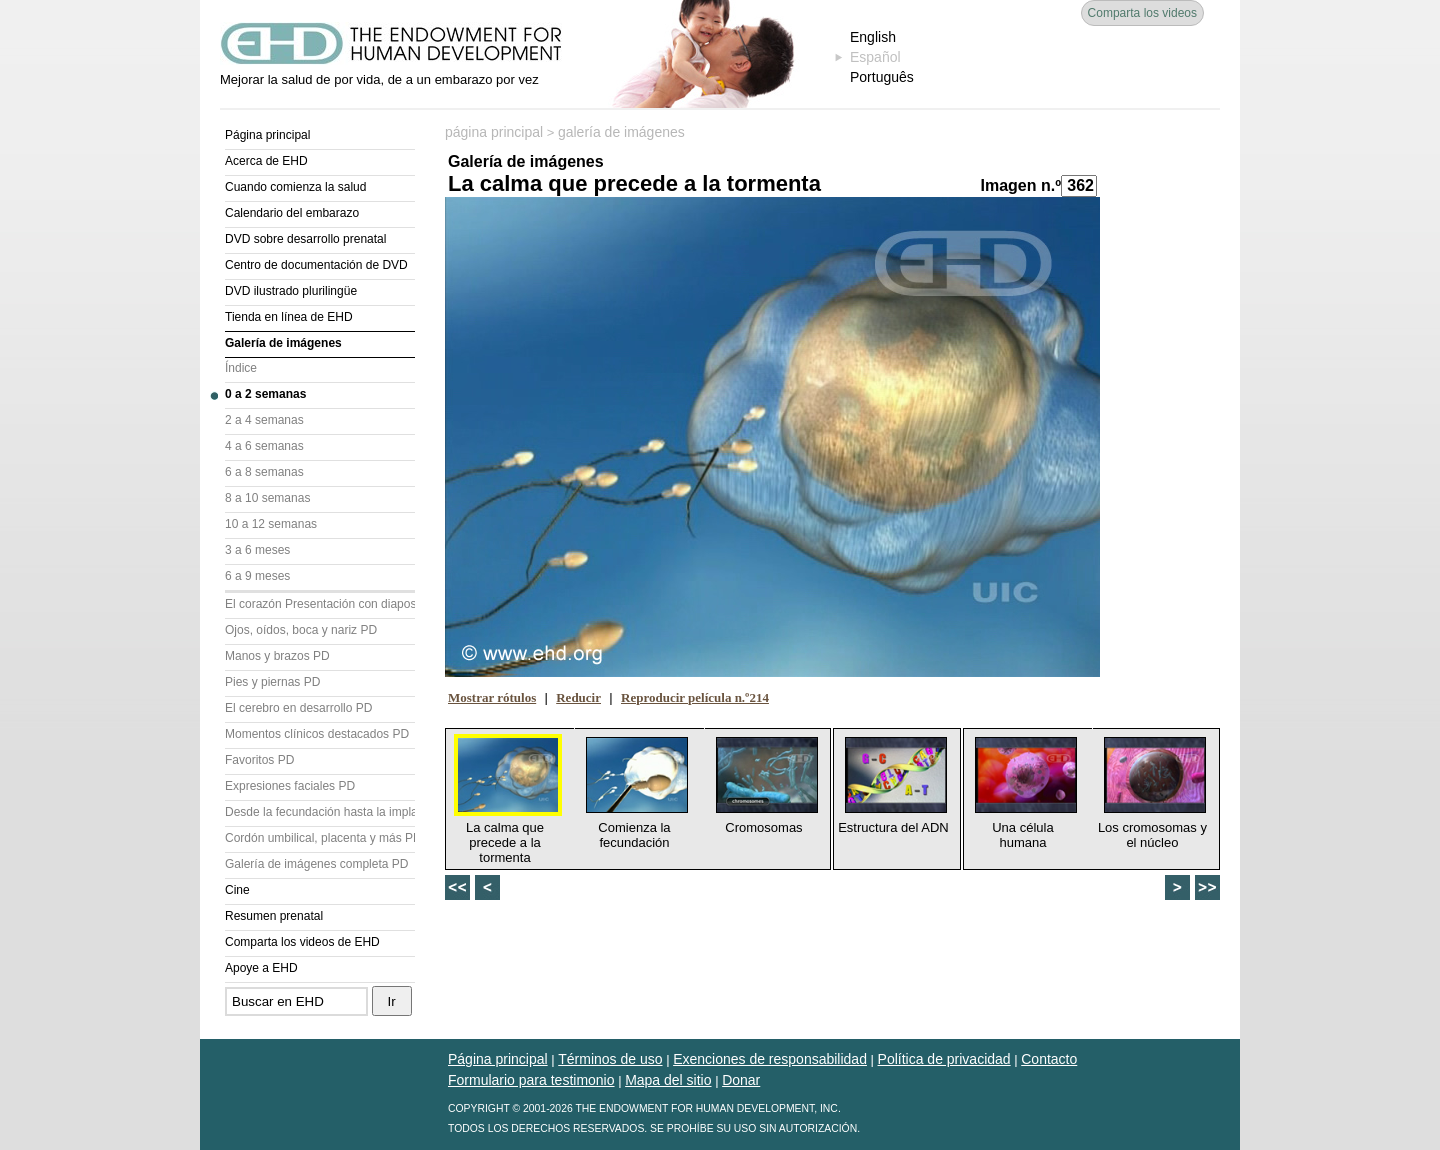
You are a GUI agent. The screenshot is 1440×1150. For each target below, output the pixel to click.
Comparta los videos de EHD (302, 942)
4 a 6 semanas (264, 446)
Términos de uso (610, 1059)
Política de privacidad (944, 1059)
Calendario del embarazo (292, 213)
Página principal (267, 135)
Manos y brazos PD (277, 656)
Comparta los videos (1142, 13)
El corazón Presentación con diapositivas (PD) (320, 604)
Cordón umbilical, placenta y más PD (320, 838)
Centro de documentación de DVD (316, 265)
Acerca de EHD (266, 161)
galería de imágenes (621, 132)
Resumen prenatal (274, 916)
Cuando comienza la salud (295, 187)
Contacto (1049, 1059)
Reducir (578, 697)
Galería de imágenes (283, 343)
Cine (237, 890)
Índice (241, 368)
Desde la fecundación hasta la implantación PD (320, 812)
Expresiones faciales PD (290, 786)
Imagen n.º (1020, 185)
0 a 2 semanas (265, 394)
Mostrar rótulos (492, 697)
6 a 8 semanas (264, 472)
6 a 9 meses (257, 576)
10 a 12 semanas (271, 524)
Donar (741, 1080)
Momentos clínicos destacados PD (317, 734)
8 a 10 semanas (267, 498)
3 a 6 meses (257, 550)
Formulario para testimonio (531, 1080)
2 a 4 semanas (264, 420)
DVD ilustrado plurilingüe (291, 291)
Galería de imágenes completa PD (316, 864)
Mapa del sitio (668, 1080)
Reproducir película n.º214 (695, 697)
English (873, 37)
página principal (494, 132)
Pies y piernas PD (272, 682)
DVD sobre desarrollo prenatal (305, 239)
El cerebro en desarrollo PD (298, 708)
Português (882, 77)
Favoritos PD (259, 760)
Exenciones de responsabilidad (770, 1059)
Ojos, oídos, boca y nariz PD (301, 630)
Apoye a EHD (261, 968)
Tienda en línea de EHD (289, 317)
